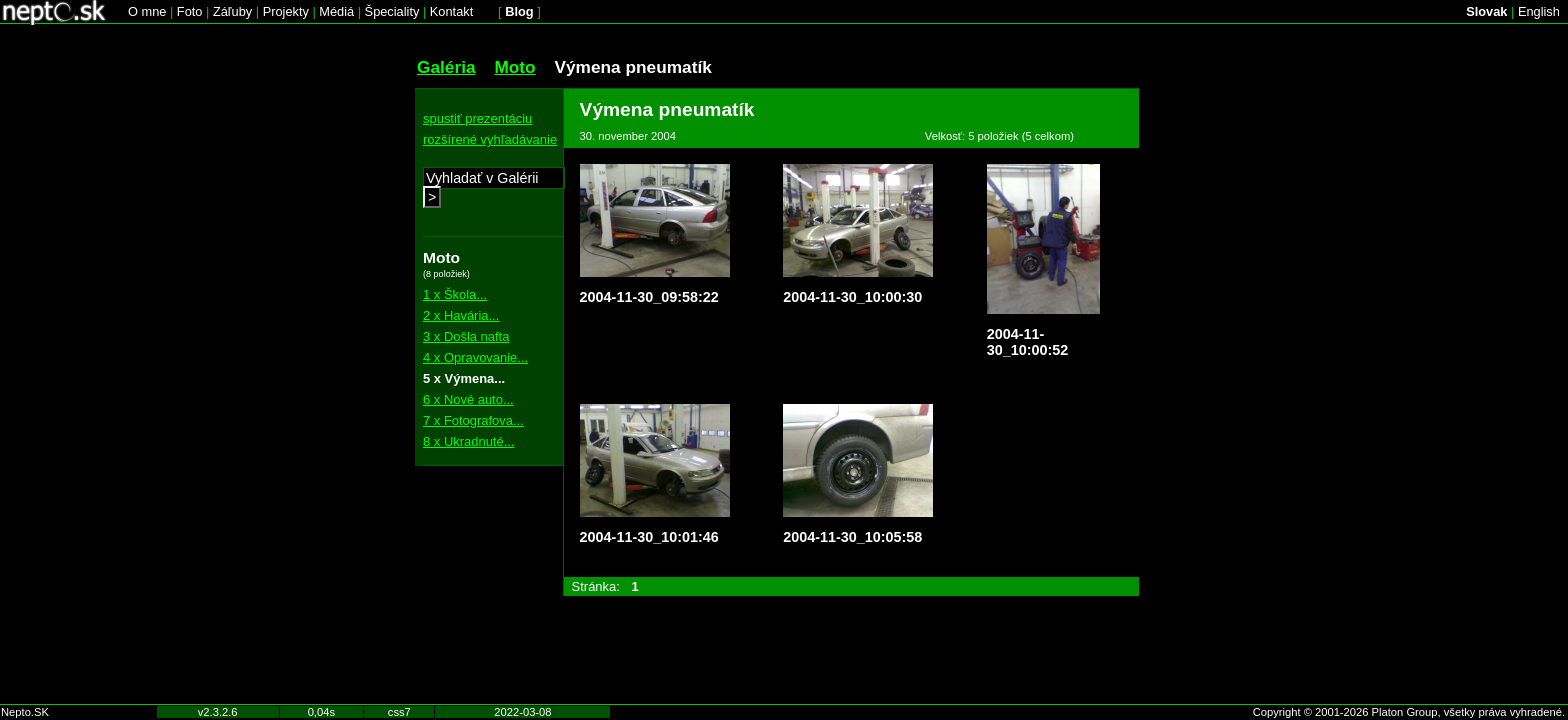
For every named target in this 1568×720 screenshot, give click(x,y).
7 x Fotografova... (473, 420)
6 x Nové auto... (468, 399)
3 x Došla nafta (466, 336)
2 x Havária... (461, 315)
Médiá (336, 11)
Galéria (446, 67)
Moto (514, 67)
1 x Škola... (455, 294)
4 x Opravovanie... (475, 357)
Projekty (286, 11)
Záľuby (232, 11)
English (1539, 11)
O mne (147, 11)
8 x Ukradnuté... (468, 441)
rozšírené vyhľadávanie (490, 139)
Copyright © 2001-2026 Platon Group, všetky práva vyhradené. (1409, 712)
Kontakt (451, 11)
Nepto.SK (25, 712)
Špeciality (392, 11)
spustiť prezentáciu (477, 118)
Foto (190, 11)
